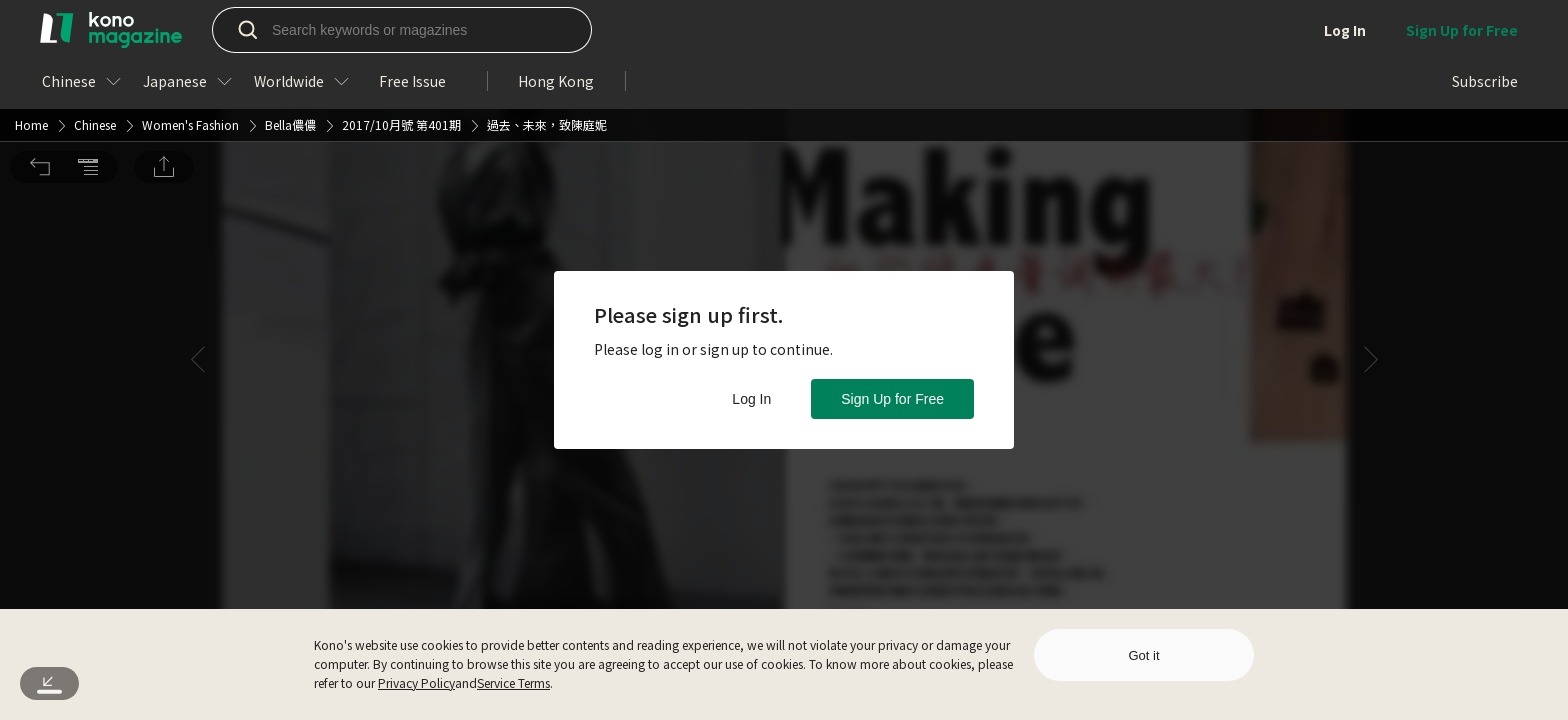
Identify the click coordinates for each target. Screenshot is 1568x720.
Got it (1143, 655)
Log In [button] (751, 399)
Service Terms (513, 682)
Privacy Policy (416, 682)
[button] (40, 28)
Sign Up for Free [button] (892, 399)
